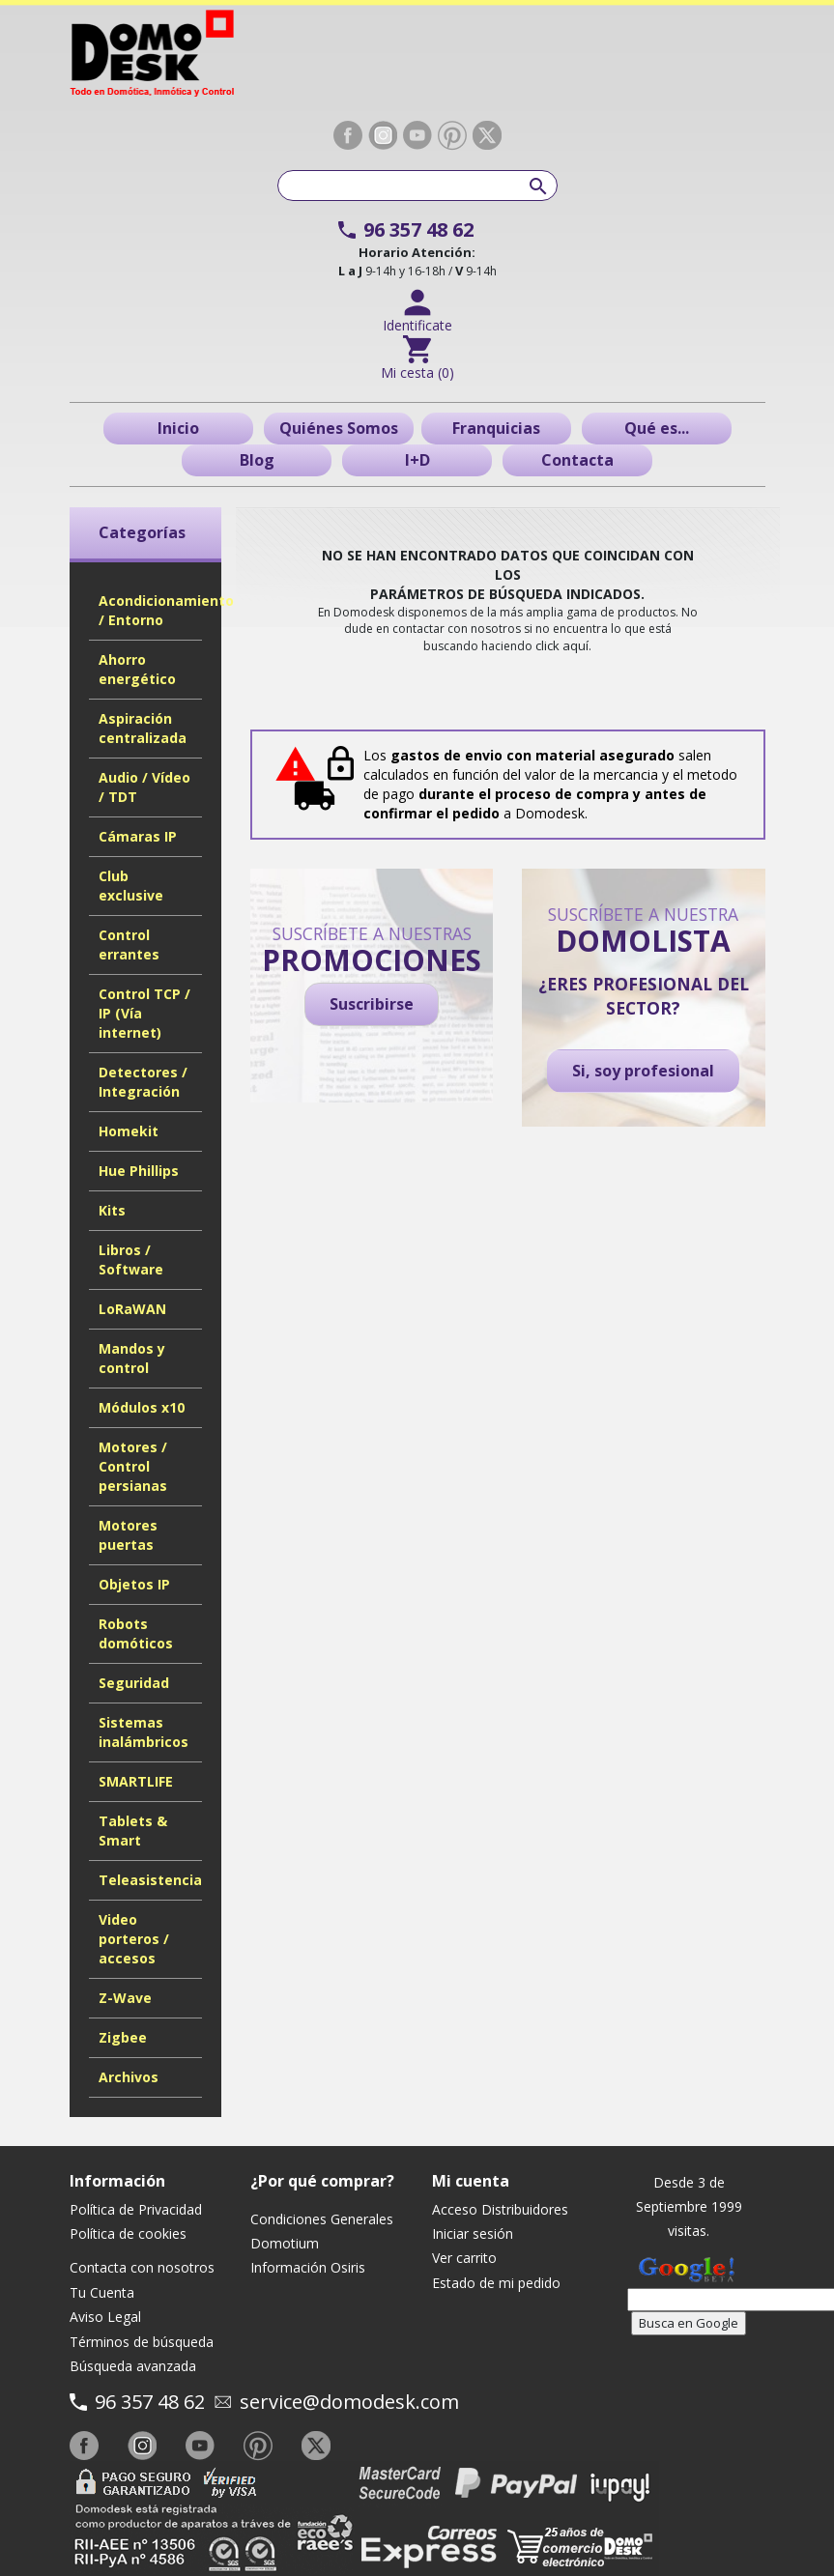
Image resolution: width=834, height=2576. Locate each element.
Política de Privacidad (136, 2209)
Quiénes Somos (338, 428)
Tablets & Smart (133, 1830)
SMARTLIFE (136, 1781)
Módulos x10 (142, 1407)
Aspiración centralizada (143, 728)
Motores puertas (128, 1535)
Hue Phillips (139, 1170)
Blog (257, 460)
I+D (417, 460)
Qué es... (656, 428)
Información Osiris (307, 2267)
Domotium (284, 2243)
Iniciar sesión (472, 2233)
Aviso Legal (105, 2316)
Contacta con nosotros (142, 2267)
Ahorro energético (137, 669)
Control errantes (129, 944)
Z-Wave (125, 1998)
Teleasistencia (150, 1880)
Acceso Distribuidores (500, 2209)
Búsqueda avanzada (133, 2366)
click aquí (562, 645)
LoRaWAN (132, 1309)
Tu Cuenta (102, 2292)
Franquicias (496, 428)
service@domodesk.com (349, 2402)
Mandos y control (132, 1358)
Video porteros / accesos (134, 1938)
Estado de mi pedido (496, 2282)
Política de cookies (128, 2233)
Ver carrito (464, 2257)
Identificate (417, 325)
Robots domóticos (136, 1633)
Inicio (178, 428)
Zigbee (123, 2037)
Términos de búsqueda (142, 2341)
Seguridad (134, 1683)
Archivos (128, 2077)
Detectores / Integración (143, 1082)
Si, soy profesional (643, 1070)
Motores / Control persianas (133, 1466)
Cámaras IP (138, 836)
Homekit (128, 1131)
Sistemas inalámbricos (143, 1732)
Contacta (577, 460)
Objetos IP (134, 1584)
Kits (112, 1210)
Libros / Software (131, 1259)
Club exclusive (131, 885)
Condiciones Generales (321, 2219)
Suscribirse (372, 1004)
